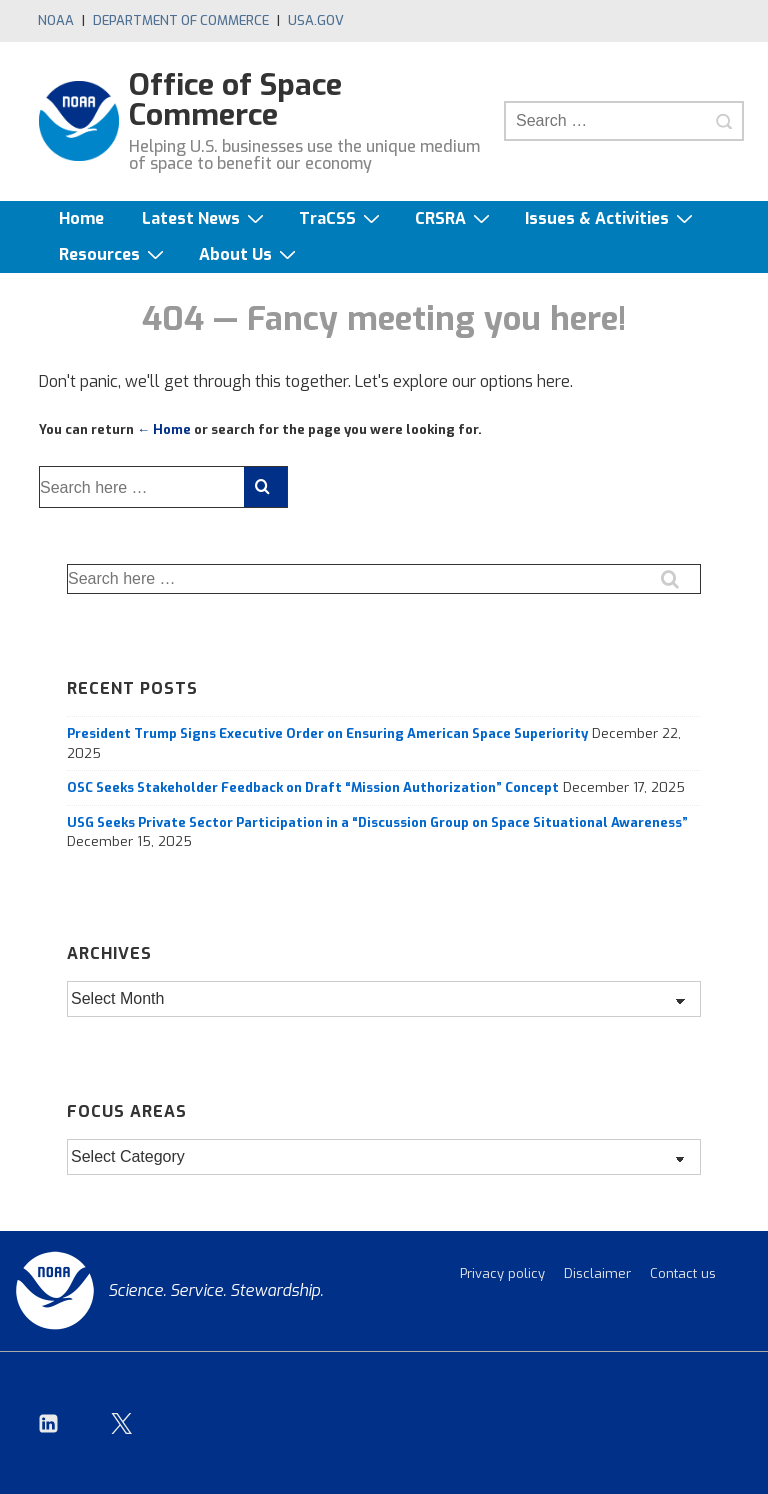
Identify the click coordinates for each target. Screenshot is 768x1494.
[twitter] (122, 1423)
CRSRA (455, 218)
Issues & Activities (611, 218)
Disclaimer (597, 1273)
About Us (250, 254)
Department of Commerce (181, 20)
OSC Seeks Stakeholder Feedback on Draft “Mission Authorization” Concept (313, 787)
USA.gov (316, 20)
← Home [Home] (164, 429)
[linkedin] (49, 1423)
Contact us (683, 1273)
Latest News (205, 218)
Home (81, 218)
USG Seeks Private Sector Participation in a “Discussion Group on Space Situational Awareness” (377, 822)
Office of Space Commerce (235, 100)
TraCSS (342, 218)
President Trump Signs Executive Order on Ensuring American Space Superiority (327, 733)
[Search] (724, 121)
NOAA (56, 20)
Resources (114, 254)
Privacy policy (502, 1273)
